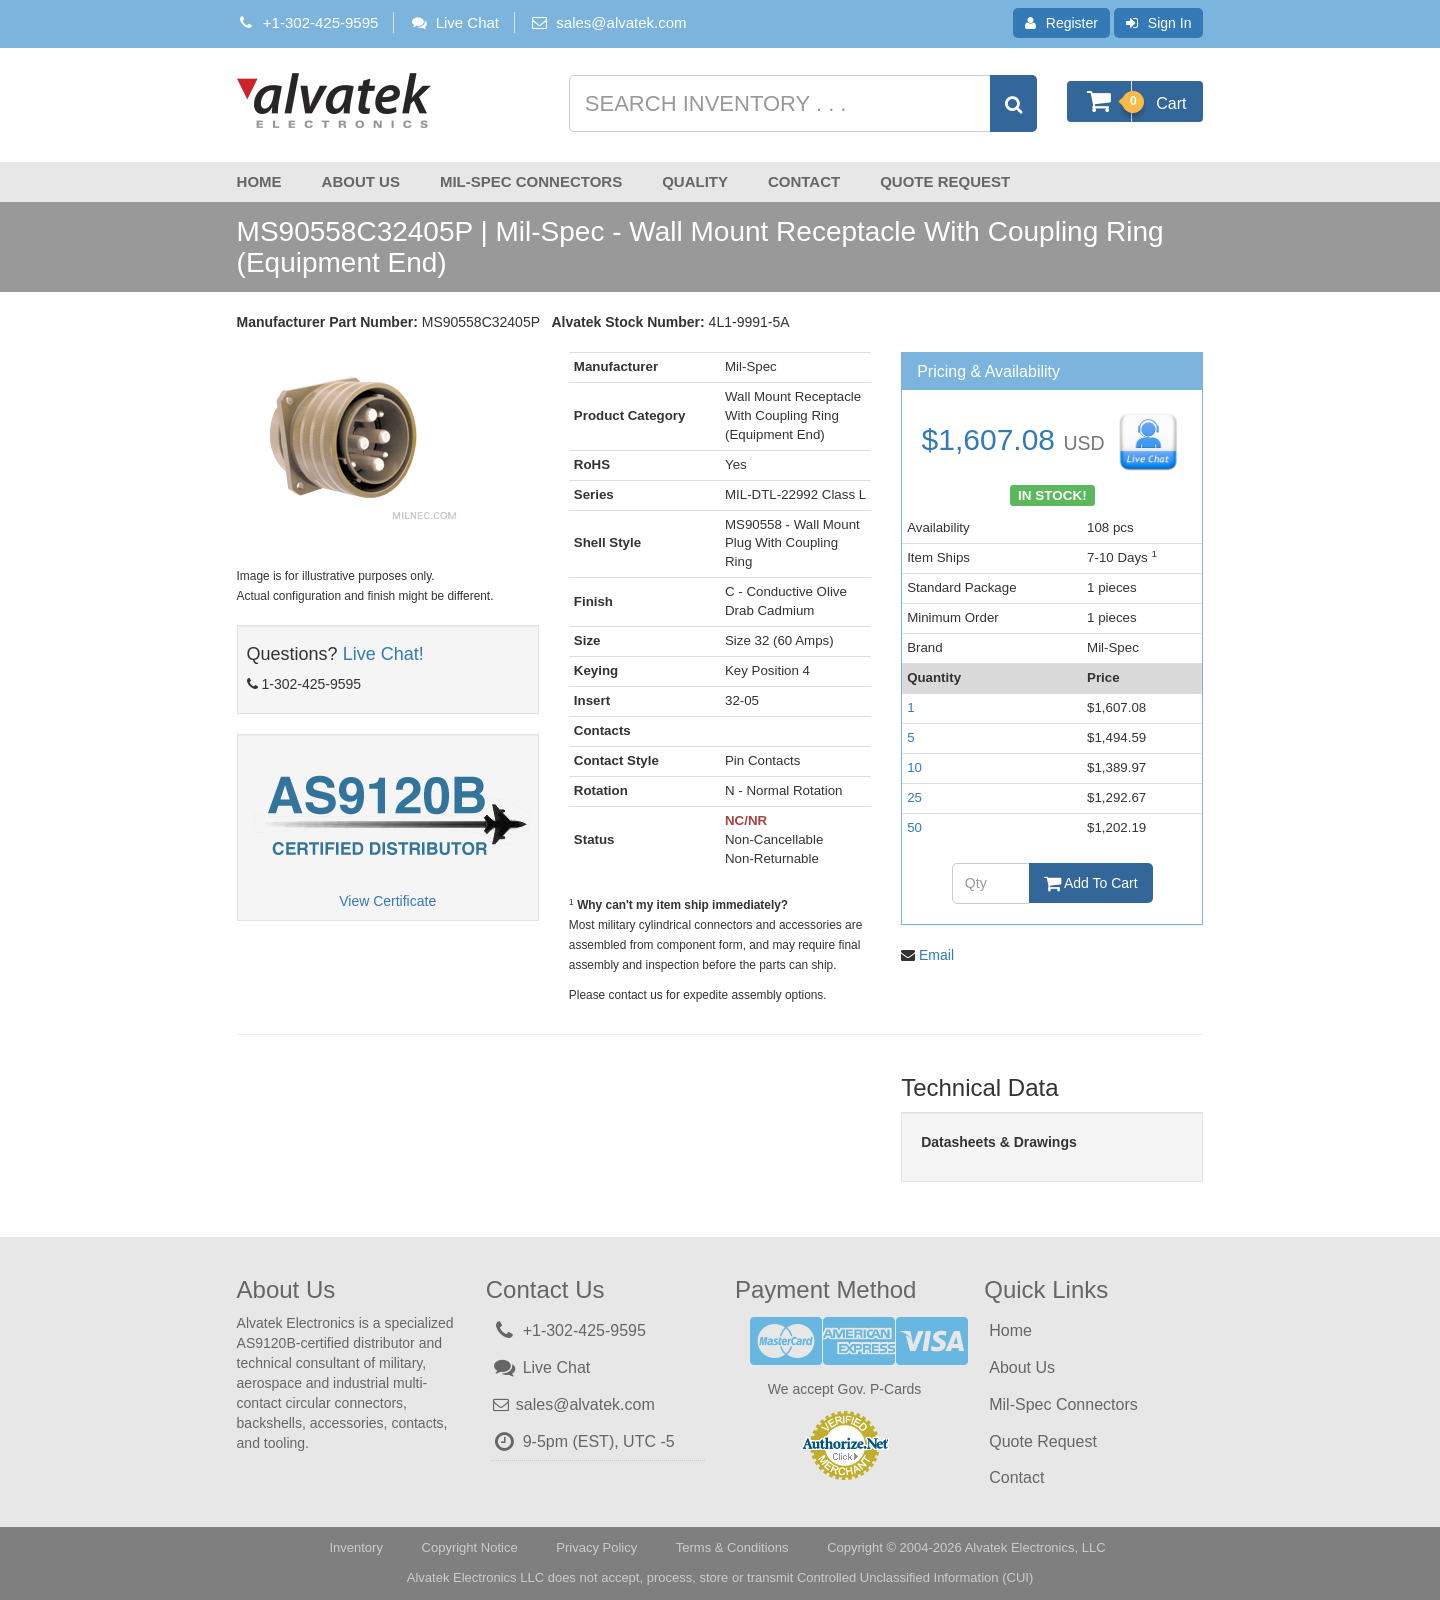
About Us (361, 181)
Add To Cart (1091, 883)
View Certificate (387, 901)
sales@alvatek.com (621, 22)
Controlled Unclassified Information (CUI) (915, 1577)
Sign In (1159, 23)
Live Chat (454, 22)
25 (914, 797)
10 (914, 767)
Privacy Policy (596, 1547)
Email (936, 955)
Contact (804, 181)
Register (1061, 23)
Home (259, 181)
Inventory (355, 1547)
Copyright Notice (470, 1547)
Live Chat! (383, 654)
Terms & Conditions (732, 1547)
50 (914, 827)
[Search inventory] (801, 103)
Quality (695, 181)
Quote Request (945, 181)
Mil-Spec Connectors (531, 181)
